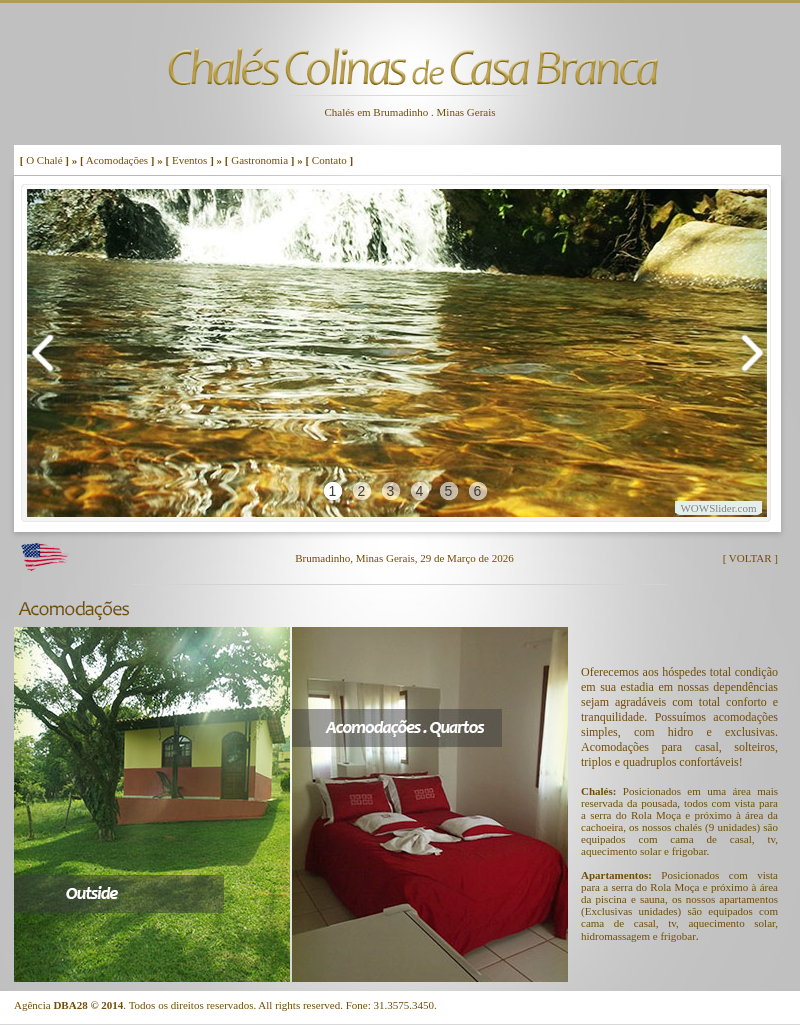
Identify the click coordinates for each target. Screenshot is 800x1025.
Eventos (189, 160)
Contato (329, 160)
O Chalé (44, 160)
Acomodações (117, 160)
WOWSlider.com (718, 508)
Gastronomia (259, 160)
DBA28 (70, 1005)
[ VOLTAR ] (750, 558)
